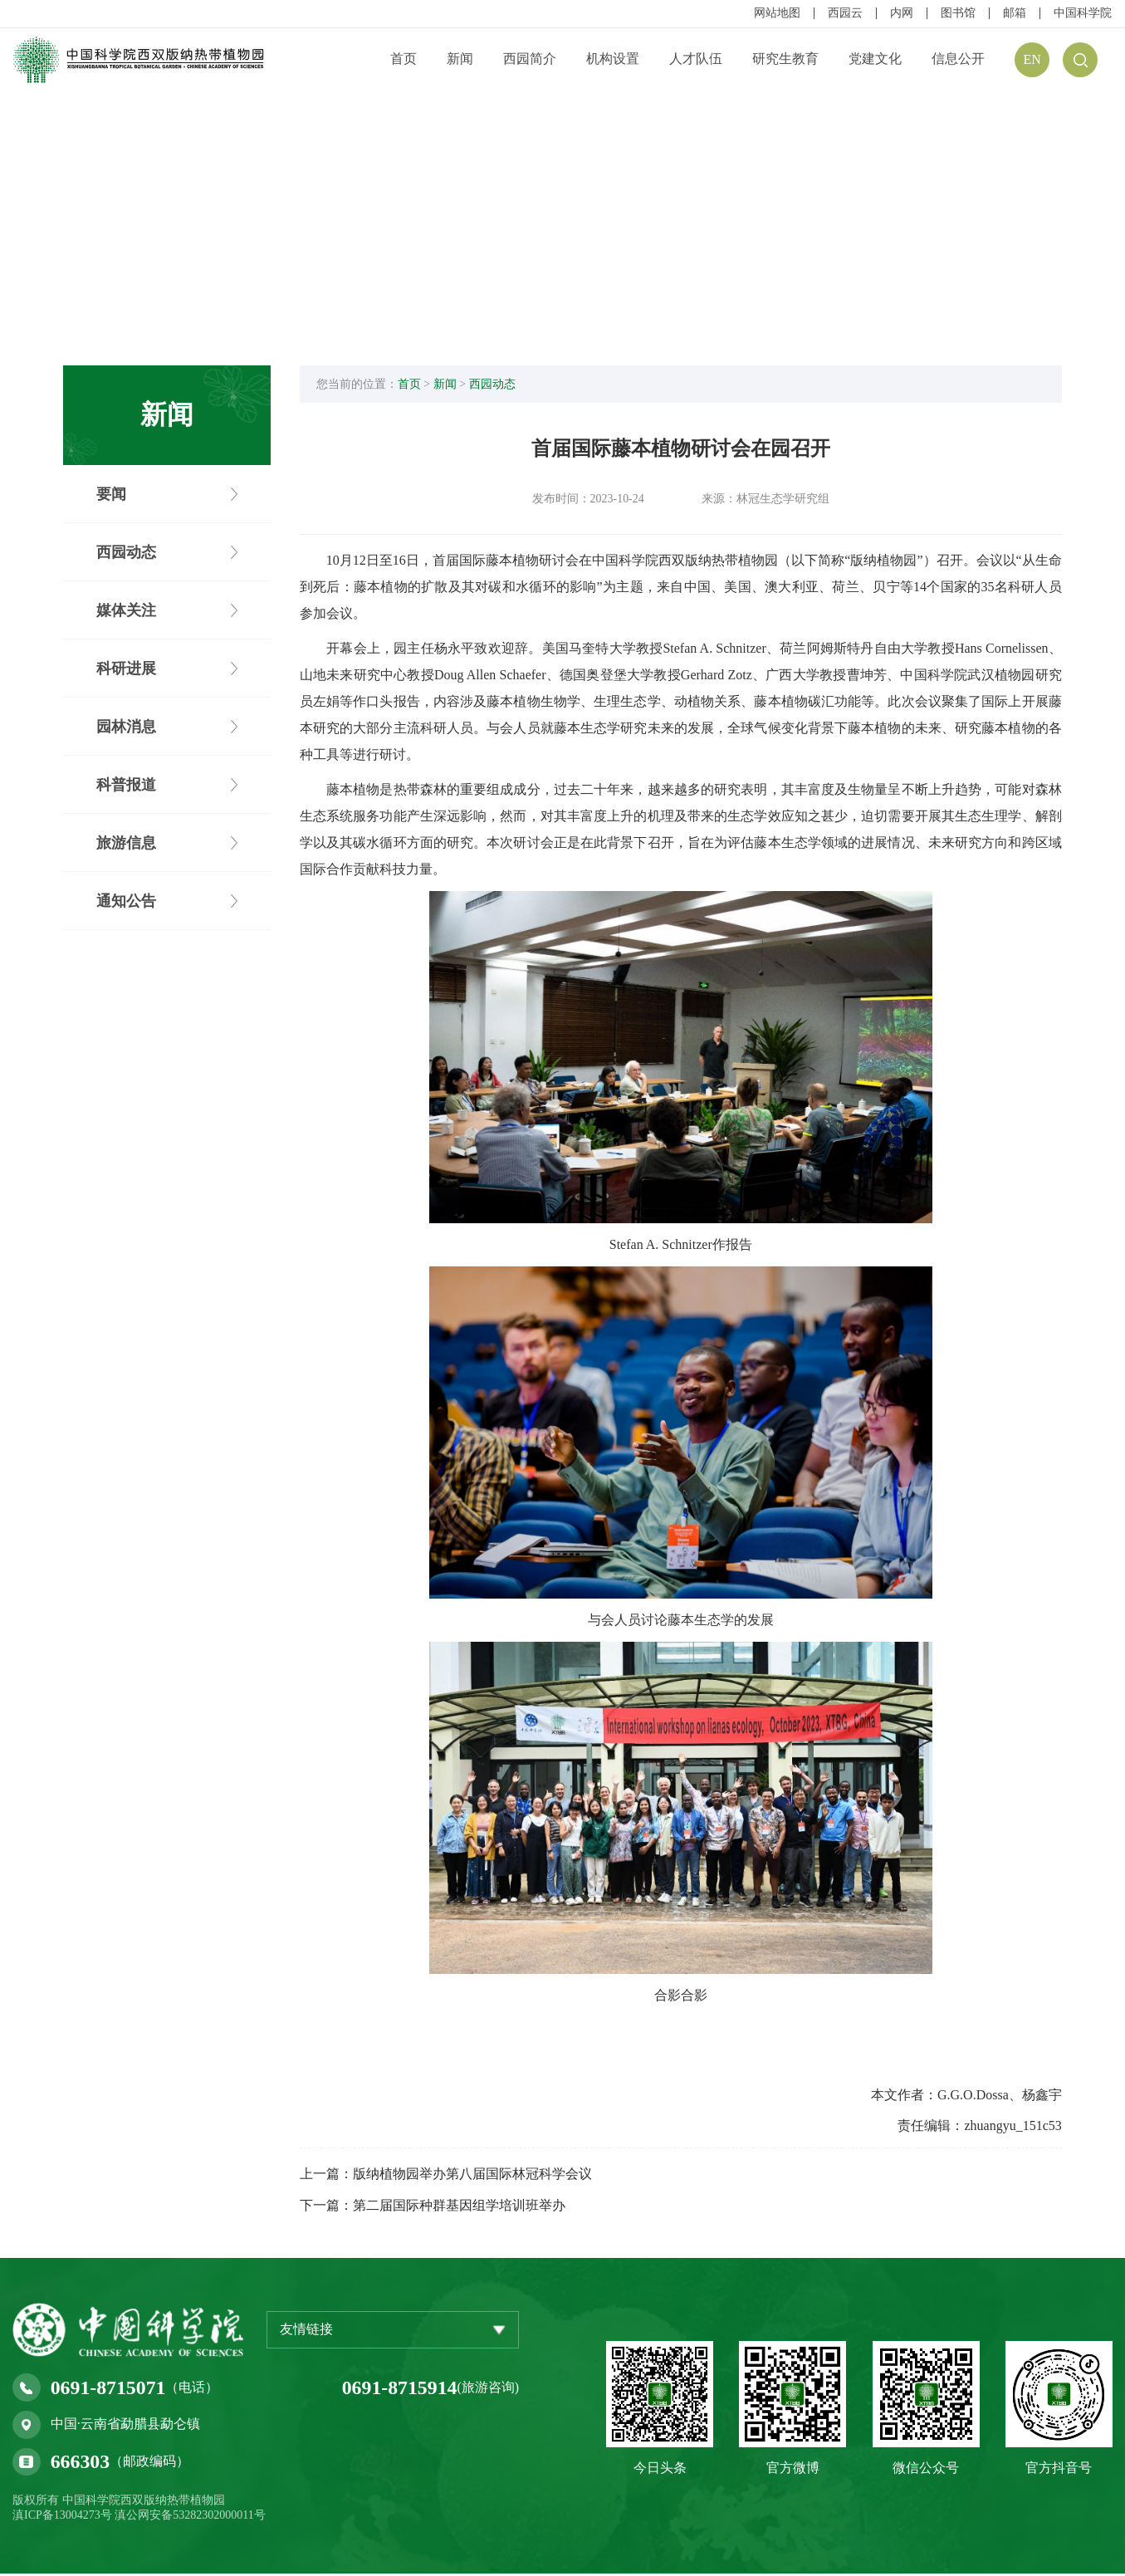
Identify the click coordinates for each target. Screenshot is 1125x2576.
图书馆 (958, 13)
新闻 (460, 58)
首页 (403, 58)
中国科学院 (1083, 13)
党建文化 (875, 58)
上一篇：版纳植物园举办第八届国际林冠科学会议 (452, 2176)
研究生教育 (785, 58)
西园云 (845, 13)
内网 (901, 13)
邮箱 (1014, 13)
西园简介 (529, 58)
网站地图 (777, 13)
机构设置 (612, 58)
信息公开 (958, 58)
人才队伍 (695, 58)
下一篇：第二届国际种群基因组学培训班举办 (438, 2208)
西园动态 (497, 386)
